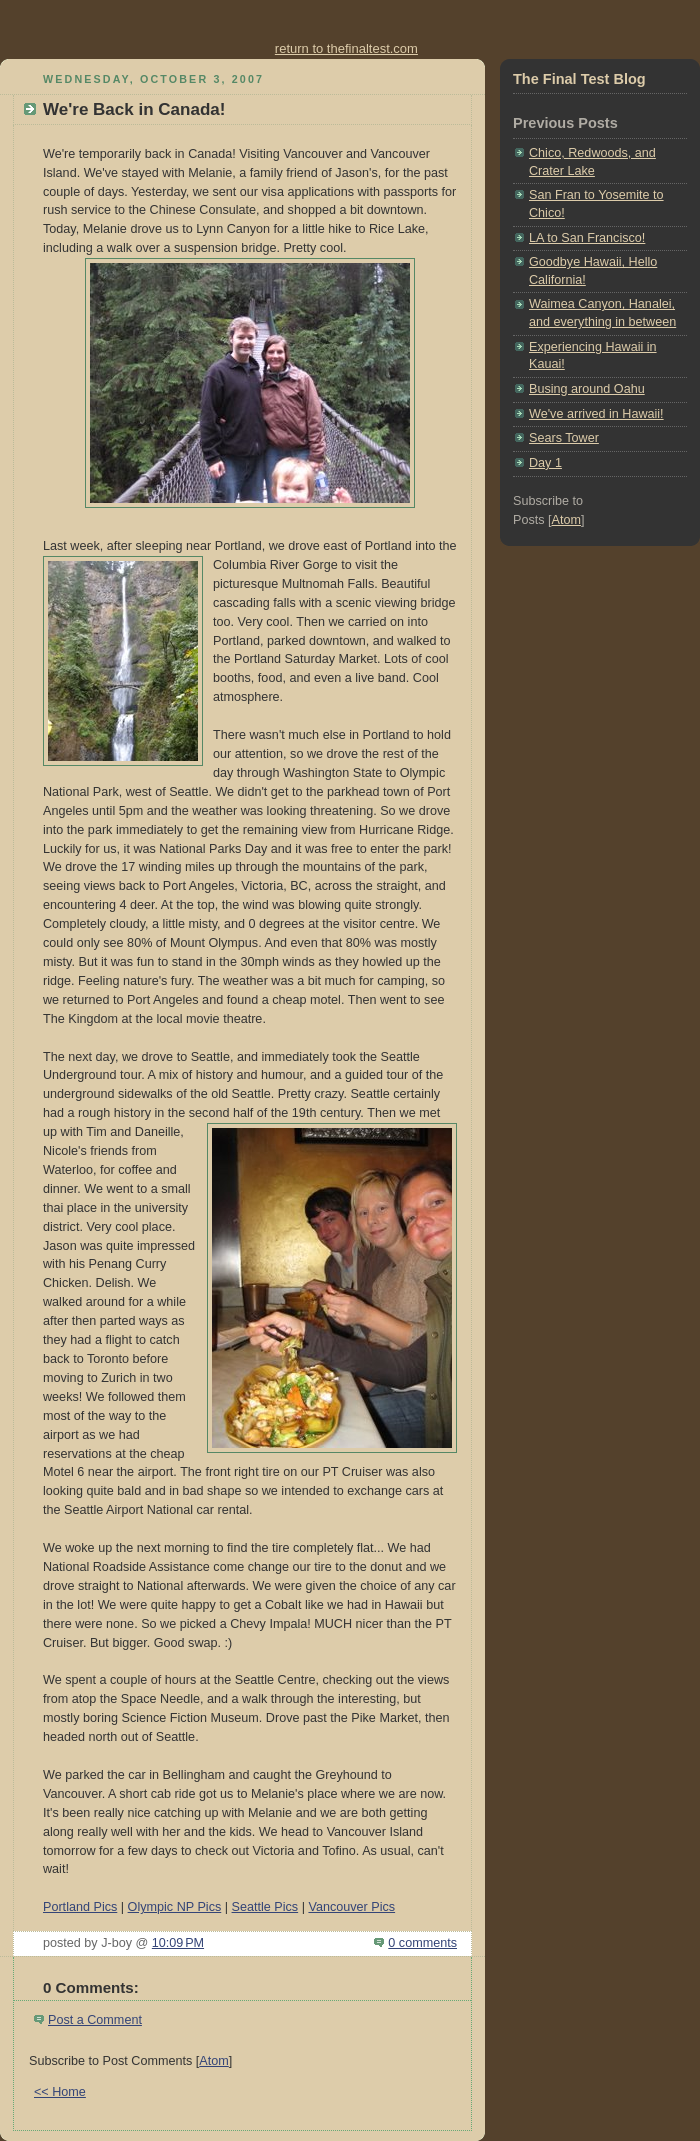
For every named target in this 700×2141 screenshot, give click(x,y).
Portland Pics (80, 1907)
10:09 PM (178, 1943)
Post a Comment (95, 2020)
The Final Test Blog (579, 79)
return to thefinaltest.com (346, 48)
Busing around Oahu (587, 389)
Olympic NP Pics (175, 1907)
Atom (213, 2061)
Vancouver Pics (351, 1907)
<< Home (60, 2092)
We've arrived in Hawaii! (596, 414)
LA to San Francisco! (587, 238)
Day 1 (545, 463)
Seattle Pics (265, 1907)
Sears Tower (564, 438)
